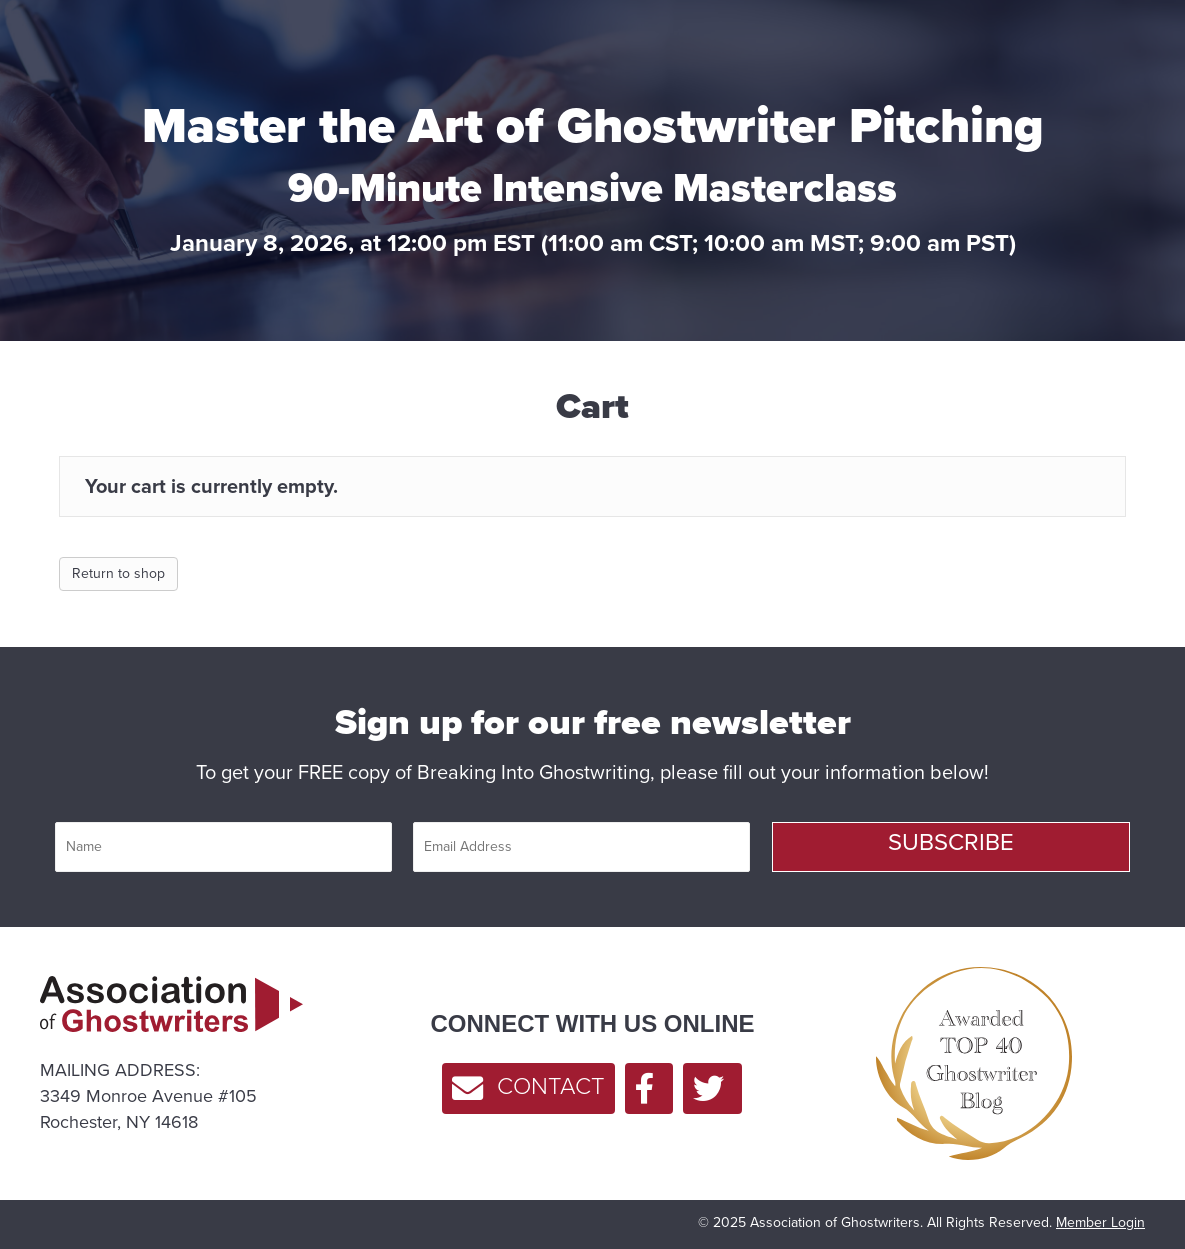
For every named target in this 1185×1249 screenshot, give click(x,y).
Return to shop (118, 573)
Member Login (1100, 1222)
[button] (951, 847)
